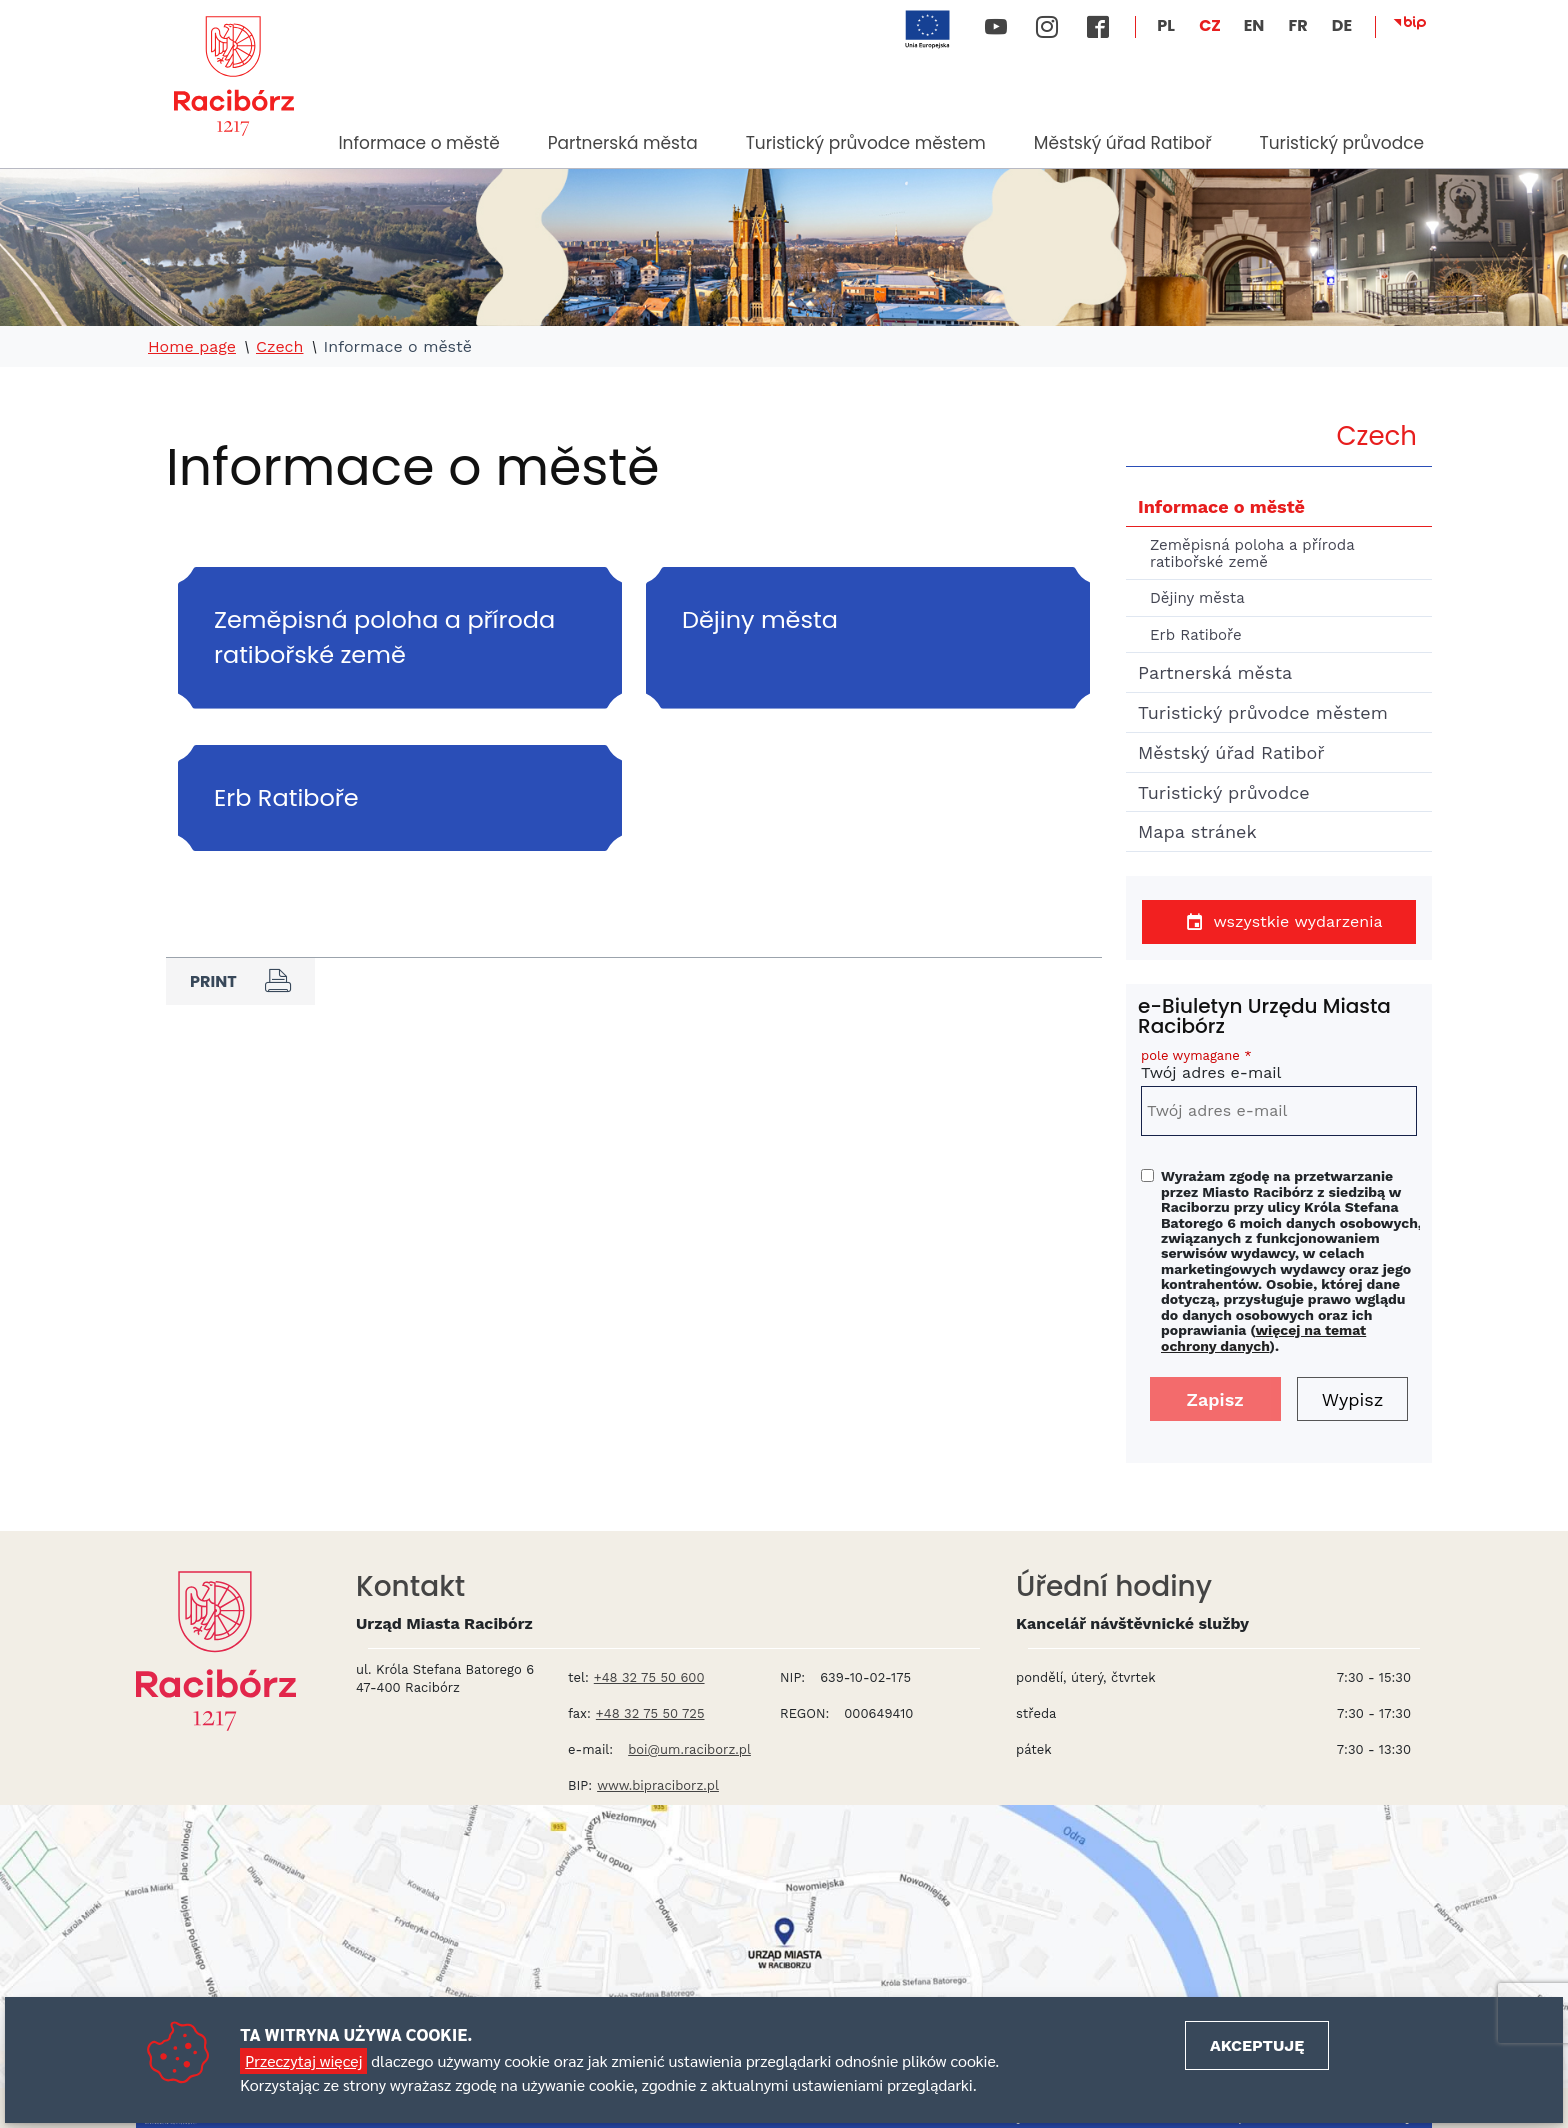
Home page (192, 347)
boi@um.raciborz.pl (689, 1749)
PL (1166, 25)
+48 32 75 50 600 (649, 1677)
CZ (1210, 25)
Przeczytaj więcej (303, 2060)
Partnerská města (623, 143)
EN (1254, 25)
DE (1342, 25)
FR (1297, 25)
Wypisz (1353, 1399)
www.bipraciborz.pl (658, 1785)
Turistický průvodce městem (866, 143)
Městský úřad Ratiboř (1123, 143)
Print (240, 981)
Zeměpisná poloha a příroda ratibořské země (1252, 553)
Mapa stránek (1197, 831)
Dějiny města (1197, 598)
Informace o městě (418, 143)
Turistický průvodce (1341, 143)
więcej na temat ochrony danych (1263, 1337)
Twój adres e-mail (1279, 1067)
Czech (280, 347)
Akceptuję (1257, 2045)
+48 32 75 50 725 (650, 1713)
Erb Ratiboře (1196, 635)
